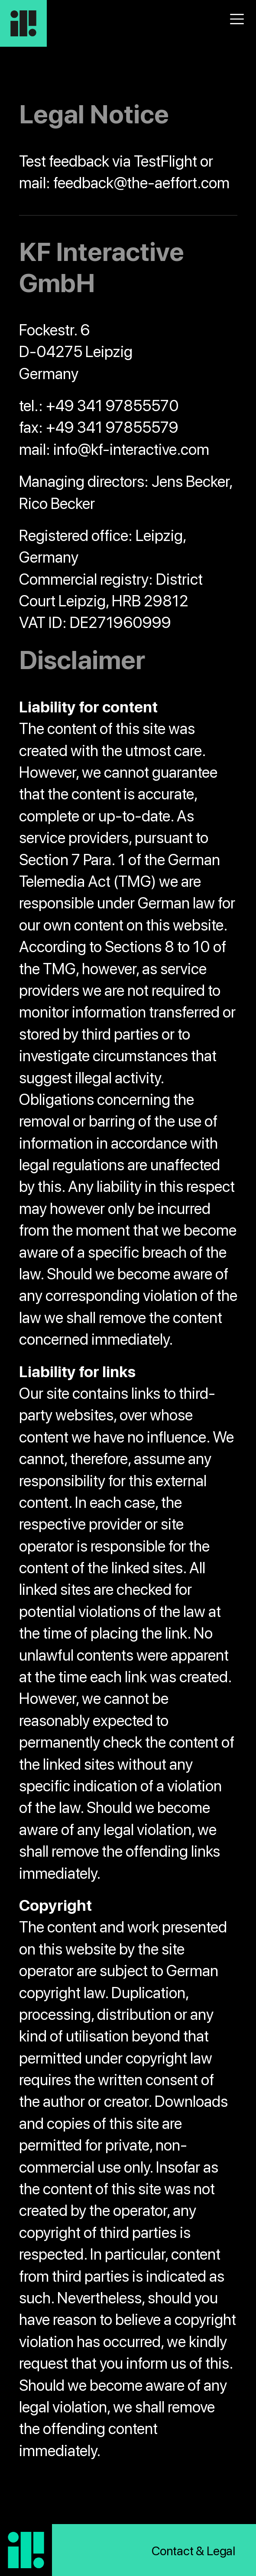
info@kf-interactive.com (131, 449)
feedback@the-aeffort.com (141, 183)
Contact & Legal (193, 2551)
